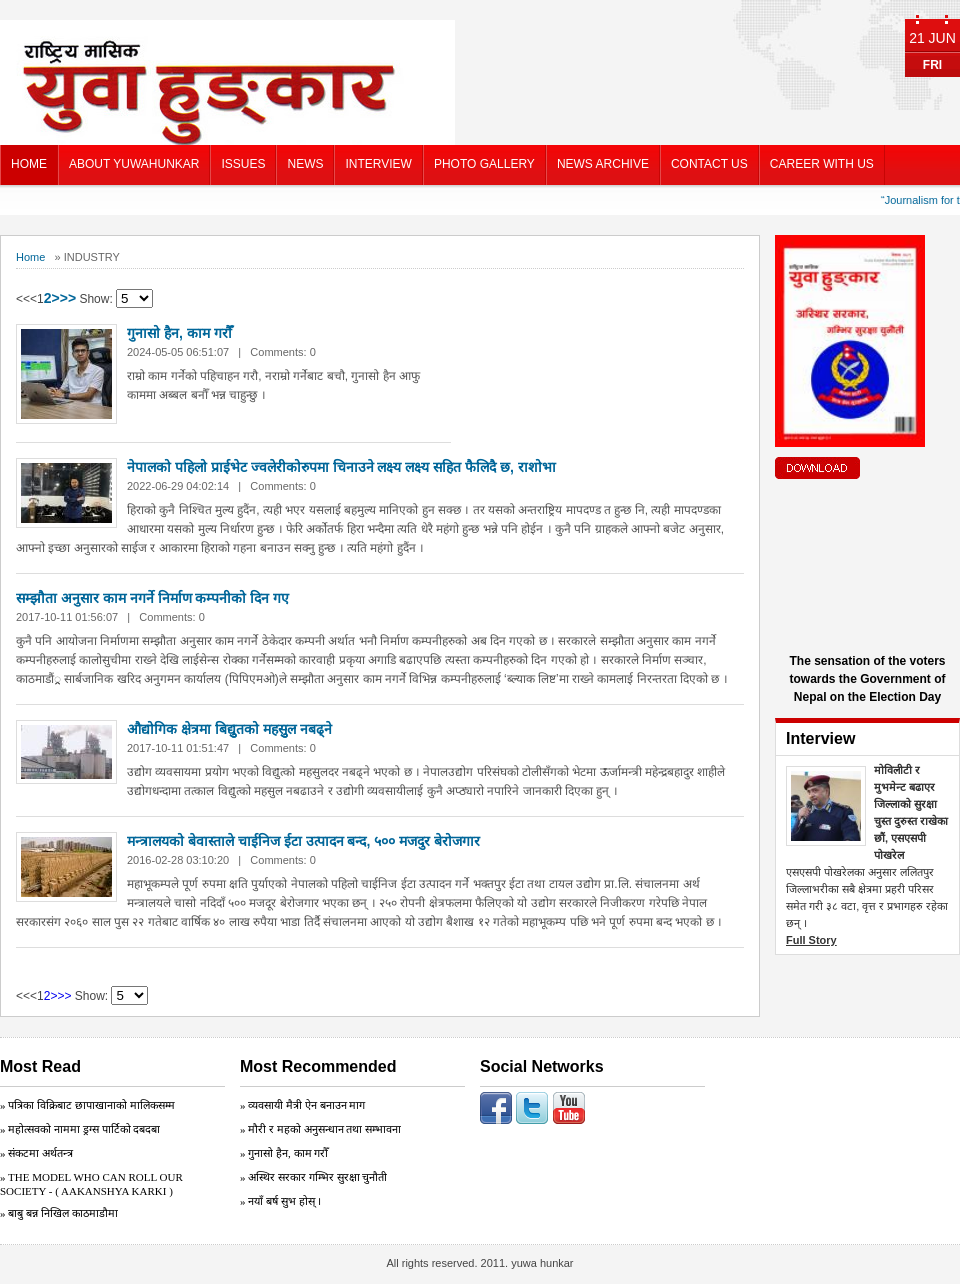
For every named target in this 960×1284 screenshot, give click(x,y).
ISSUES (243, 164)
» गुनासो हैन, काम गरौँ (284, 1153)
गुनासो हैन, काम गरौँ (179, 333)
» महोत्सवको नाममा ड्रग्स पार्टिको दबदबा (80, 1129)
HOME (29, 164)
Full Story (811, 940)
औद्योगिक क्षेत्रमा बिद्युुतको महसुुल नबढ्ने (229, 729)
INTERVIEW (378, 164)
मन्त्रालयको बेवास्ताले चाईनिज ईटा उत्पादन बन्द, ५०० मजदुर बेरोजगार (303, 841)
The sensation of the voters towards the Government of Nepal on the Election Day (867, 679)
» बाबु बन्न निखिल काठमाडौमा (59, 1213)
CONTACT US (709, 164)
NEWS (305, 164)
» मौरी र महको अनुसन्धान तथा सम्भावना (320, 1129)
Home (30, 257)
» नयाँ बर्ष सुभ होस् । (280, 1201)
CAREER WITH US (822, 164)
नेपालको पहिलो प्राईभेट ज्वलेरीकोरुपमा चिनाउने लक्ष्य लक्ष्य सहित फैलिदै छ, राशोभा (341, 467)
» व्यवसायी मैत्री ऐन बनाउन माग (302, 1105)
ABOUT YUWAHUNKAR (134, 164)
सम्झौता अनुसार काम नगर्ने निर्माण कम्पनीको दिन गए (152, 598)
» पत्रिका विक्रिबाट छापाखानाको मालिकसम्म (87, 1105)
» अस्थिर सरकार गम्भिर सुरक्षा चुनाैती (313, 1177)
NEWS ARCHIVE (603, 164)
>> (68, 298)
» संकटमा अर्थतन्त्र (36, 1153)
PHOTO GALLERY (484, 164)
